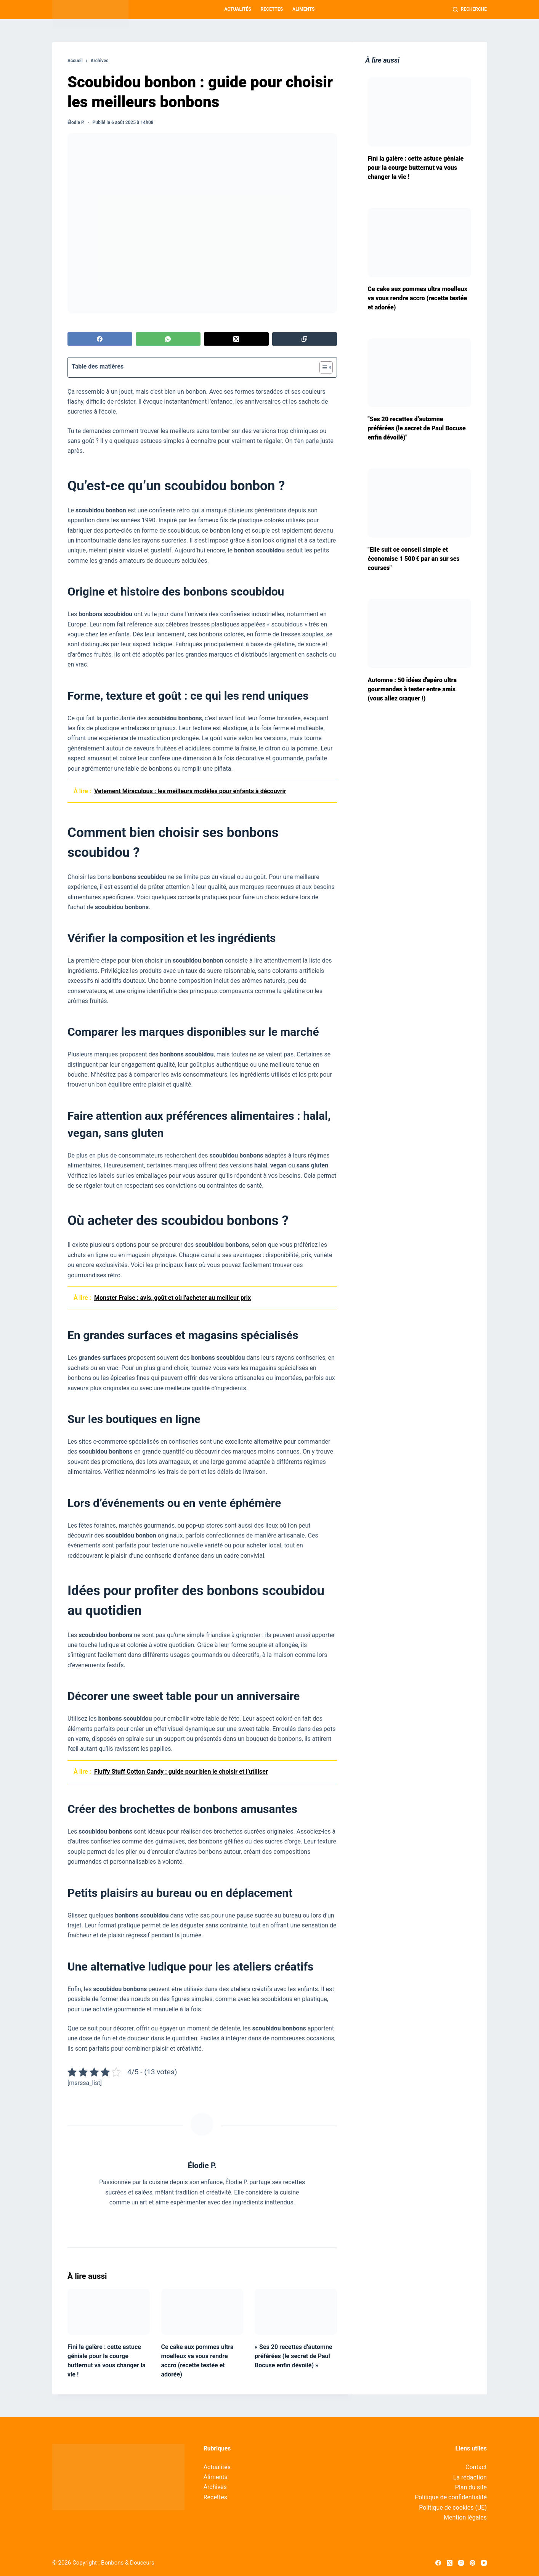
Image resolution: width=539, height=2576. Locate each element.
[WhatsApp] (168, 339)
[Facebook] (99, 339)
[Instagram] (461, 2563)
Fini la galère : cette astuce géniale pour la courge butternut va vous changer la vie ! (416, 167)
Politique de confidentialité (451, 2497)
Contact (476, 2467)
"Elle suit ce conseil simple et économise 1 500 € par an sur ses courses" (414, 559)
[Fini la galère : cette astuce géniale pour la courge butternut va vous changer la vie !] (108, 2312)
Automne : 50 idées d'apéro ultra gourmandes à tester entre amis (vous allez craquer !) (412, 689)
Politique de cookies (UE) (453, 2507)
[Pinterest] (472, 2563)
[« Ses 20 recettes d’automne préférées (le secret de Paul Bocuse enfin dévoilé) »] (296, 2312)
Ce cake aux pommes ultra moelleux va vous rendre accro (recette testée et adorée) (417, 298)
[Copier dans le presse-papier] (304, 339)
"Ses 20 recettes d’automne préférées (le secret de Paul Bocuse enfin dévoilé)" (417, 428)
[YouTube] (484, 2563)
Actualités (238, 9)
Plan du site (471, 2487)
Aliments (303, 9)
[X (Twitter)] (236, 339)
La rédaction (470, 2477)
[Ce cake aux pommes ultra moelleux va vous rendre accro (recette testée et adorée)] (202, 2312)
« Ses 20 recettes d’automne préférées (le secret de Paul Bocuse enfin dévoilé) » (293, 2356)
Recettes (272, 9)
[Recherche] (470, 9)
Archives (215, 2487)
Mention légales (465, 2517)
